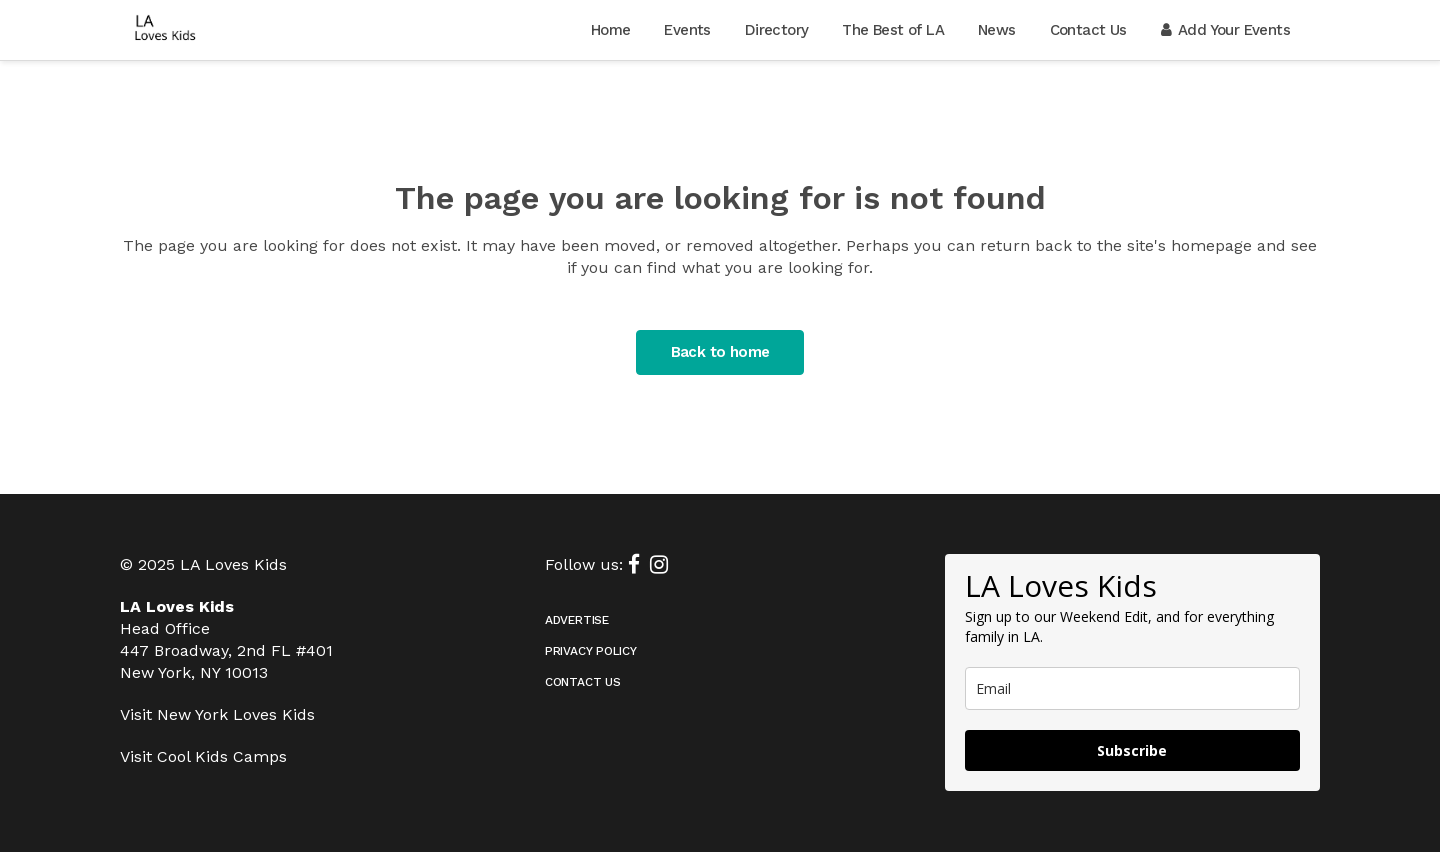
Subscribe (1132, 750)
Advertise (577, 620)
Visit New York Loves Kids (217, 714)
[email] (1132, 688)
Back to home (720, 352)
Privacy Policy (591, 651)
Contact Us (583, 682)
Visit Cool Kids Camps (203, 756)
